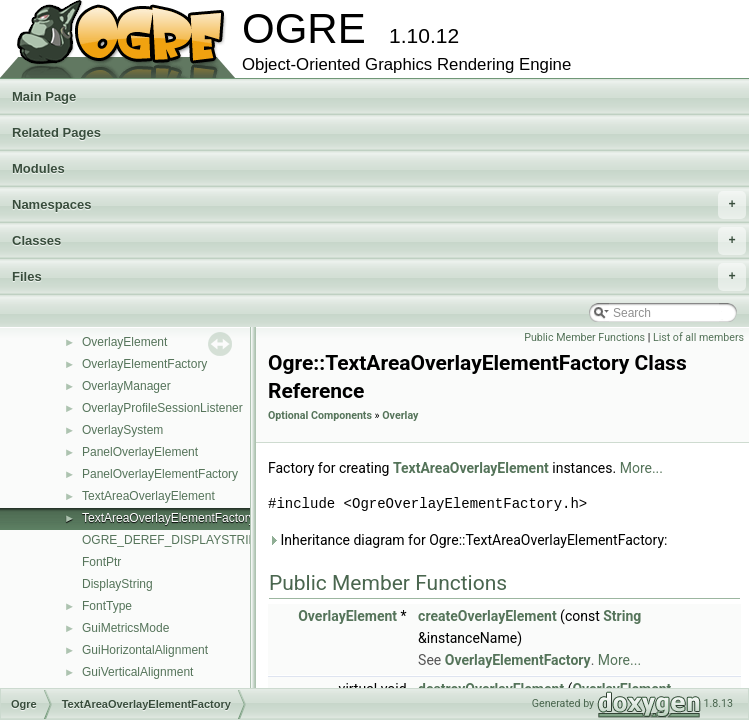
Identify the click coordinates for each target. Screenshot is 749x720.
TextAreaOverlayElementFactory (168, 518)
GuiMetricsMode (125, 628)
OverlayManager (126, 386)
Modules (38, 168)
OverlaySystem (122, 430)
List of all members (698, 337)
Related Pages (56, 132)
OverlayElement (124, 342)
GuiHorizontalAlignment (145, 650)
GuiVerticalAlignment (137, 672)
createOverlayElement (487, 616)
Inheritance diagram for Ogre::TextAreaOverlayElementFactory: (467, 540)
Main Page (44, 96)
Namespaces (379, 205)
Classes (379, 241)
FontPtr (101, 562)
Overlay (400, 415)
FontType (107, 606)
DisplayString (117, 584)
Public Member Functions (584, 337)
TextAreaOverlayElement (148, 496)
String (622, 616)
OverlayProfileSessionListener (162, 408)
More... (641, 468)
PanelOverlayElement (140, 452)
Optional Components (320, 415)
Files (379, 277)
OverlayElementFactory (144, 364)
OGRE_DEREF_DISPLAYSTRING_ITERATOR (207, 540)
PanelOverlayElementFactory (160, 474)
